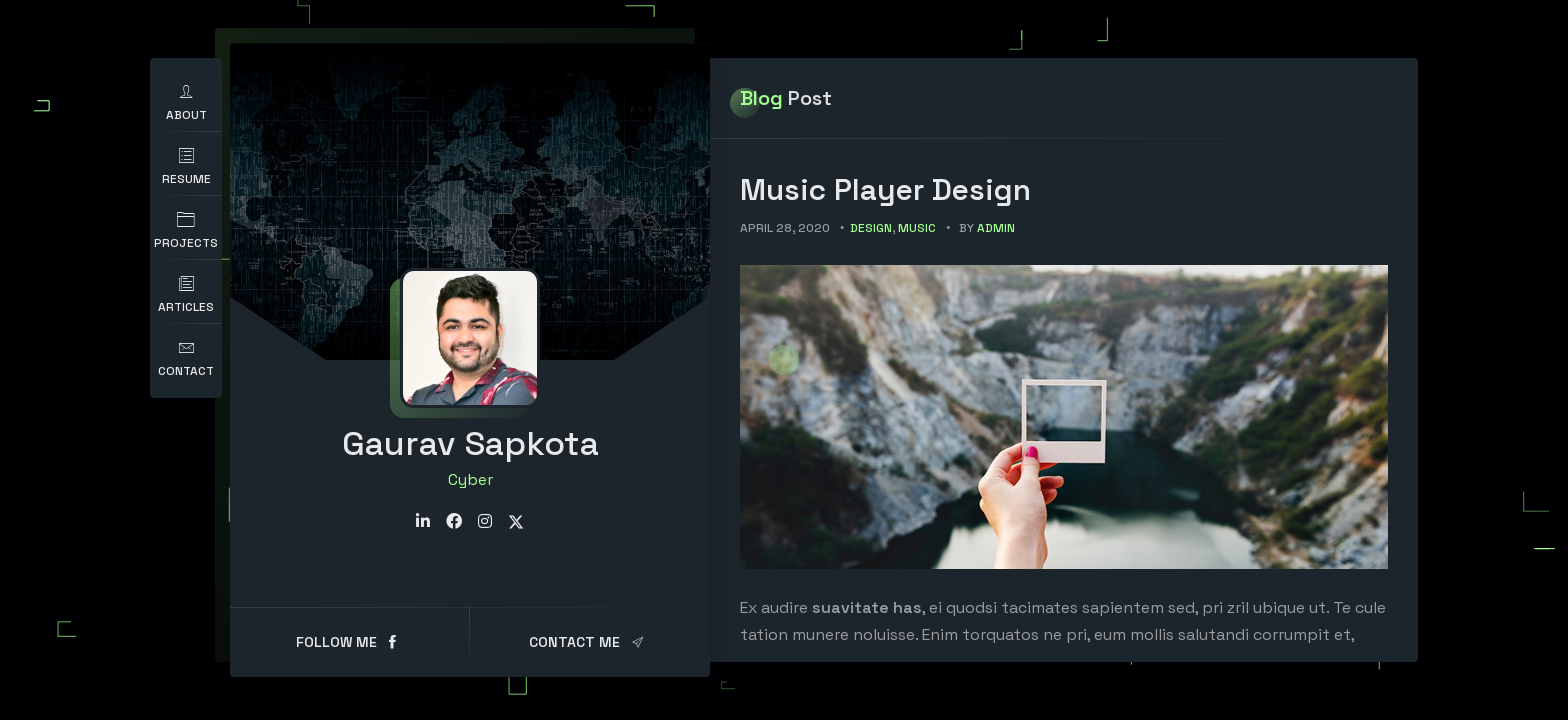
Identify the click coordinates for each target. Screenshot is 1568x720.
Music (917, 228)
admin (996, 228)
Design (871, 228)
